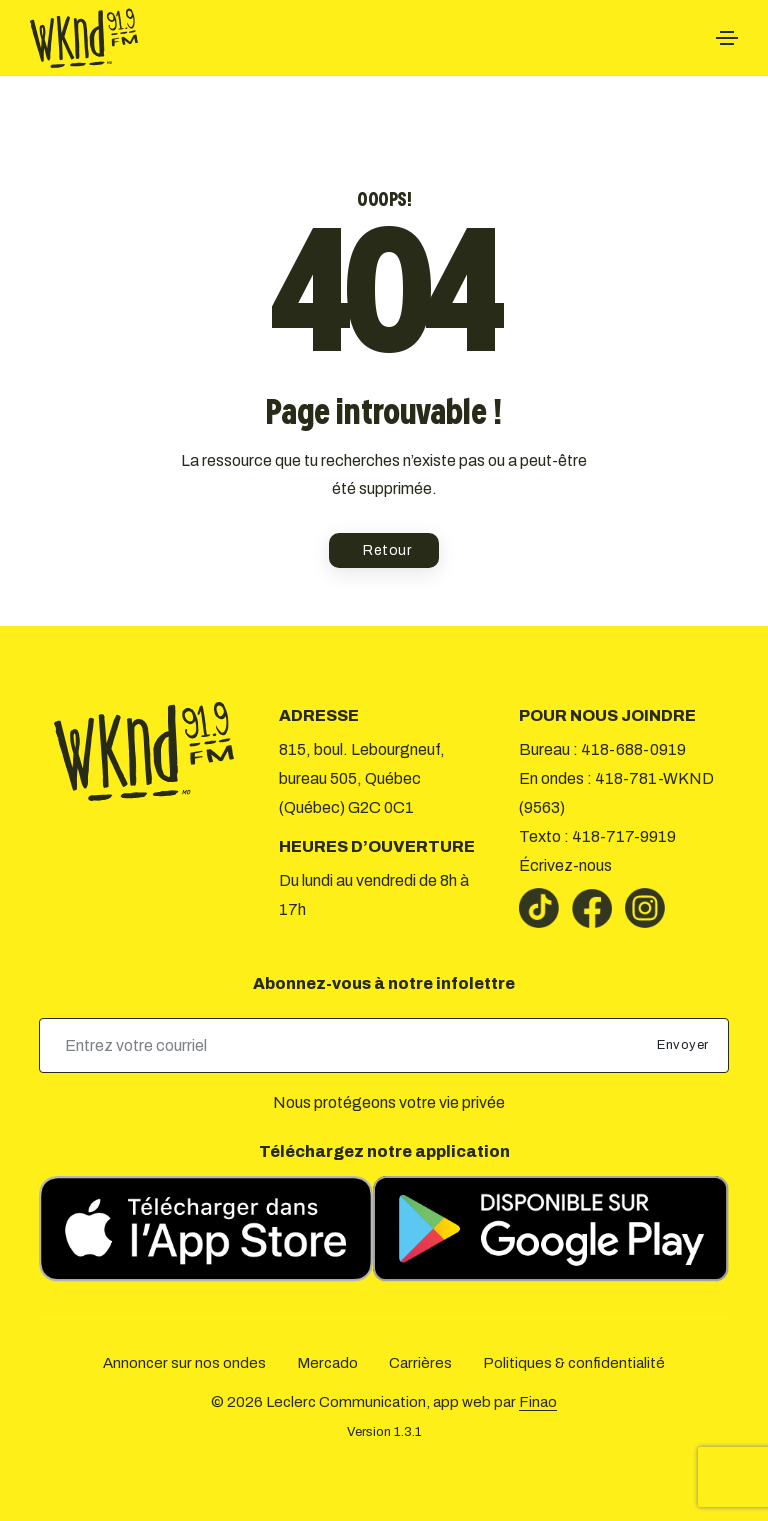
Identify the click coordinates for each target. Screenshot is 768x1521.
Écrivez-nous (565, 865)
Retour (387, 550)
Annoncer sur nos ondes (184, 1363)
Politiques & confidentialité (574, 1363)
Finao (538, 1402)
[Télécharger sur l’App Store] (206, 1229)
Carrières (420, 1363)
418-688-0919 (633, 749)
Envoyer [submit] (684, 1045)
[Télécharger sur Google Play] (551, 1229)
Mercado (327, 1363)
